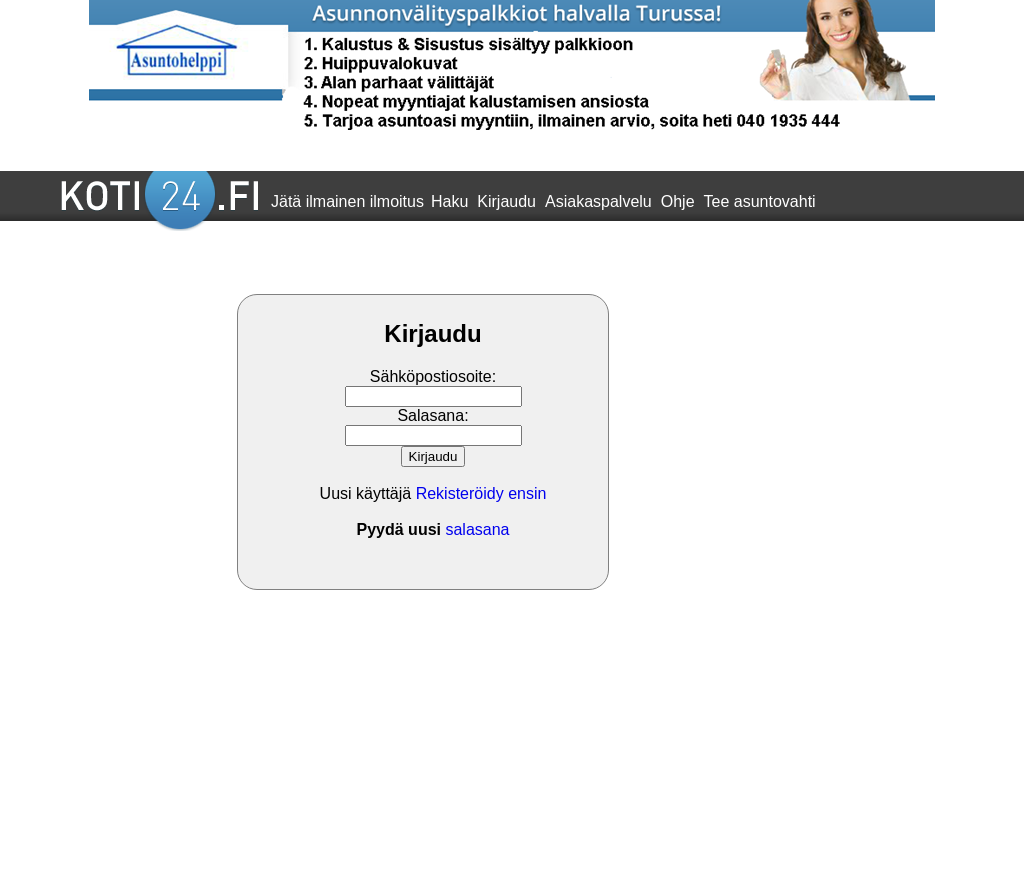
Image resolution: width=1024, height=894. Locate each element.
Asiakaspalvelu (598, 201)
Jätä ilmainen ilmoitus (347, 201)
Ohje (678, 201)
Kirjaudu (506, 201)
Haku (449, 201)
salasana (477, 529)
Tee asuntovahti (760, 201)
